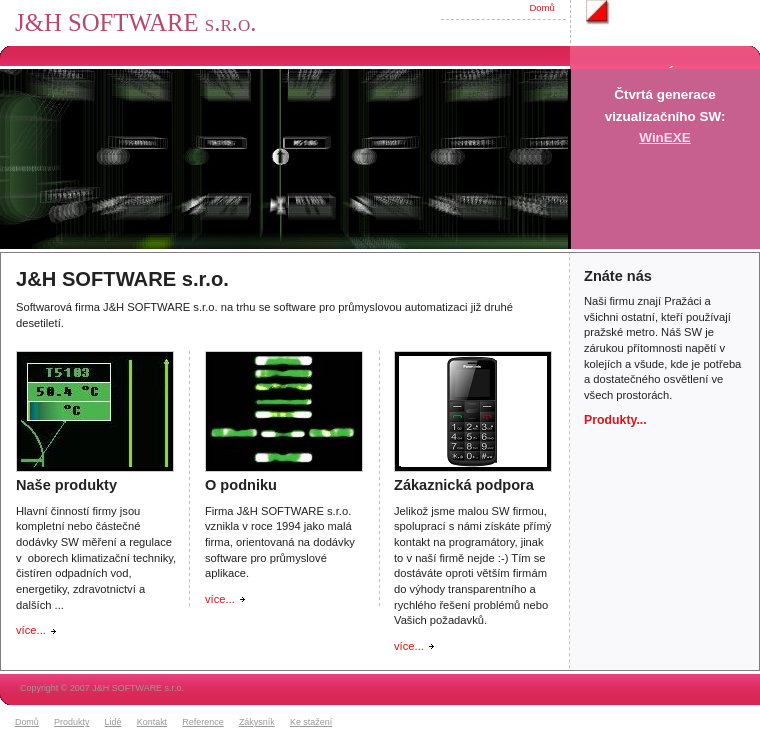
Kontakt (152, 722)
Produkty (71, 722)
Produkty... (615, 420)
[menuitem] (32, 723)
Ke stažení (311, 722)
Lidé (113, 722)
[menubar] (176, 723)
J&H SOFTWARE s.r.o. (135, 22)
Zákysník (257, 722)
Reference (202, 722)
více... (31, 630)
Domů (541, 7)
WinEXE (664, 137)
